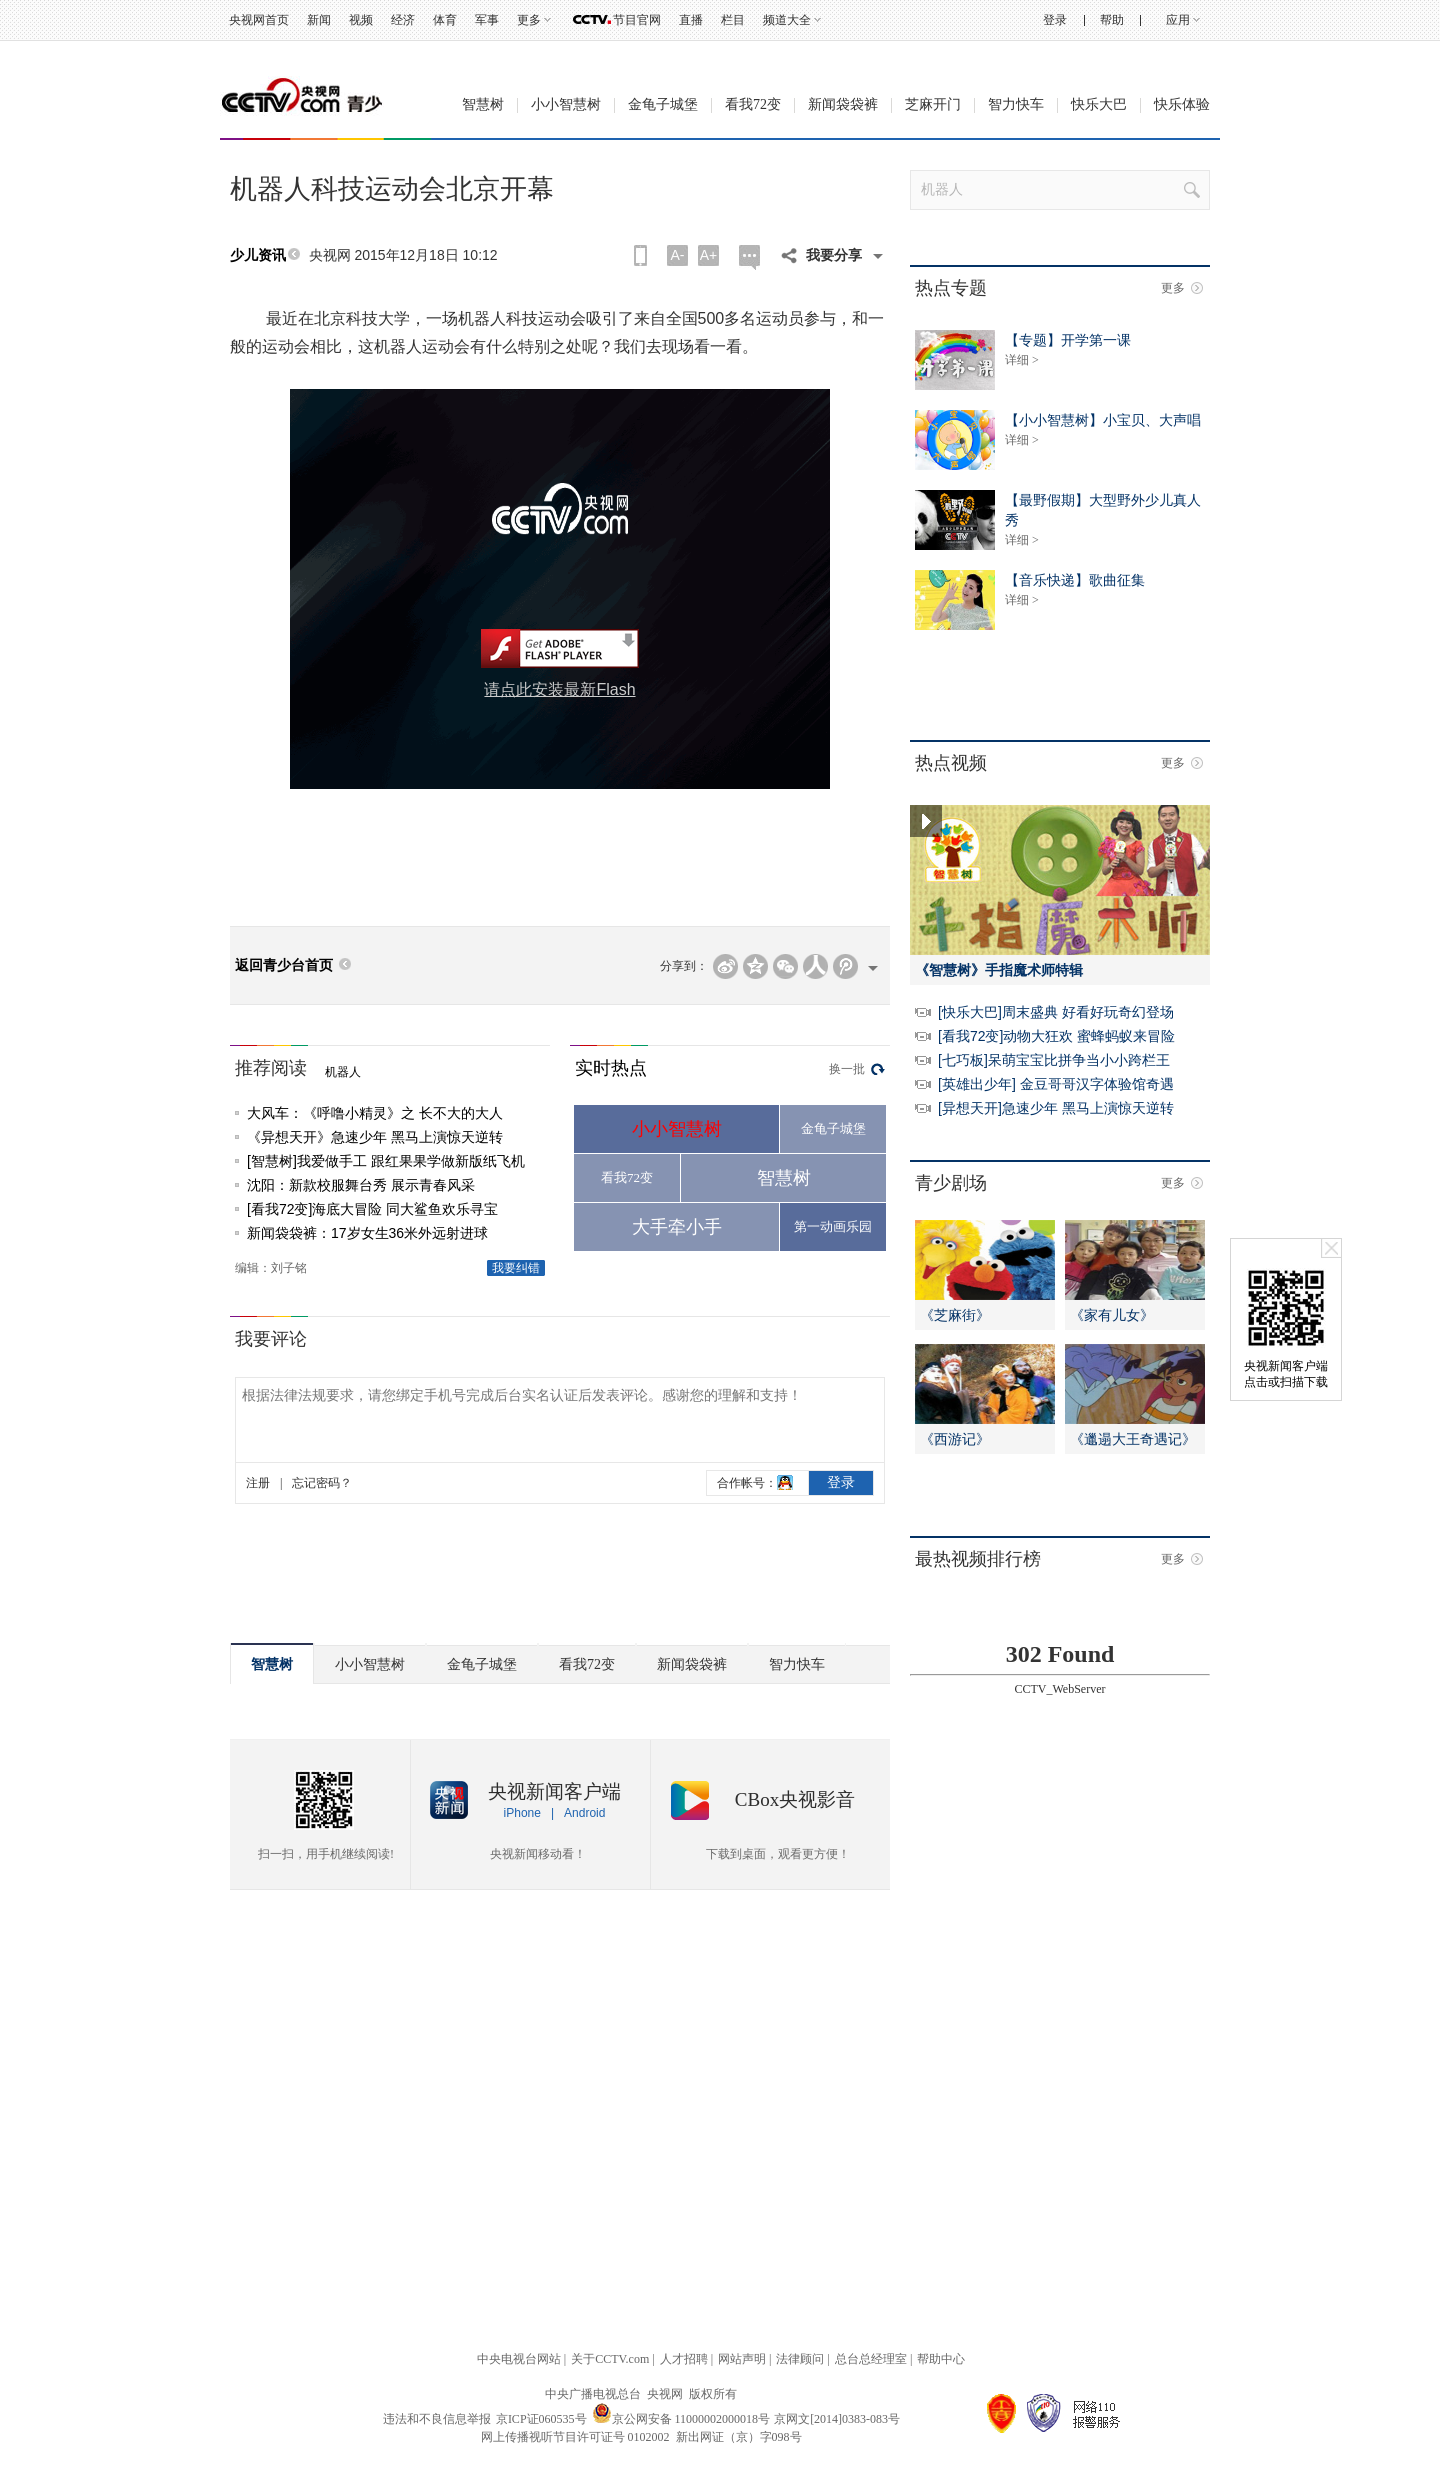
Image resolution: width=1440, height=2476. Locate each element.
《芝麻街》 (955, 1315)
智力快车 (1016, 104)
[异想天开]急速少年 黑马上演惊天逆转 (1056, 1108)
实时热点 (611, 1068)
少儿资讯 (258, 255)
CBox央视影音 (795, 1799)
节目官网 (637, 20)
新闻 (319, 20)
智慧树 (483, 104)
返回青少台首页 (284, 965)
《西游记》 (955, 1439)
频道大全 (787, 20)
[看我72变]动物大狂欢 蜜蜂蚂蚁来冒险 (1056, 1036)
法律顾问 (800, 2359)
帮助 (1112, 20)
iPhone (522, 1813)
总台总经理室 (871, 2359)
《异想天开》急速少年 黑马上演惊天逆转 (375, 1137)
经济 (403, 20)
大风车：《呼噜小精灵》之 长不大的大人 (375, 1113)
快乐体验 (1182, 104)
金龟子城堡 (663, 104)
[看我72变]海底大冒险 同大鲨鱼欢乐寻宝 (372, 1209)
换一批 (847, 1069)
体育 (445, 20)
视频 (361, 20)
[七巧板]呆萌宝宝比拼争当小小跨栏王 (1054, 1060)
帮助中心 (941, 2359)
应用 (1178, 20)
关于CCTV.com (610, 2359)
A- (678, 255)
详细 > (1022, 360)
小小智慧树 (566, 104)
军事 (487, 20)
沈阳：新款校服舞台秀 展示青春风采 (361, 1185)
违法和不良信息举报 (437, 2419)
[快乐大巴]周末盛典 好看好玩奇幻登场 (1056, 1012)
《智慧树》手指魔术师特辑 (999, 970)
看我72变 (753, 104)
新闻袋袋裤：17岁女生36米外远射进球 (367, 1233)
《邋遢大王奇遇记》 (1133, 1439)
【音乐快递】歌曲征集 (1075, 580)
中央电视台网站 (519, 2359)
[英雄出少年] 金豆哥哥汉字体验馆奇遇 (1056, 1084)
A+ (709, 255)
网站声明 (742, 2359)
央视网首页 (259, 20)
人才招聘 (684, 2359)
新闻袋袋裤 (843, 104)
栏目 (733, 20)
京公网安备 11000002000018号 (681, 2419)
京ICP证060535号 (541, 2419)
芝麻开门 (933, 104)
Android (584, 1813)
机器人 (343, 1072)
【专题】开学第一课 (1068, 340)
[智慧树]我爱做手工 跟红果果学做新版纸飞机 (386, 1161)
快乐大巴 (1099, 104)
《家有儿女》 (1112, 1315)
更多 (529, 20)
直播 (691, 20)
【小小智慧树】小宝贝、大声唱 (1103, 420)
